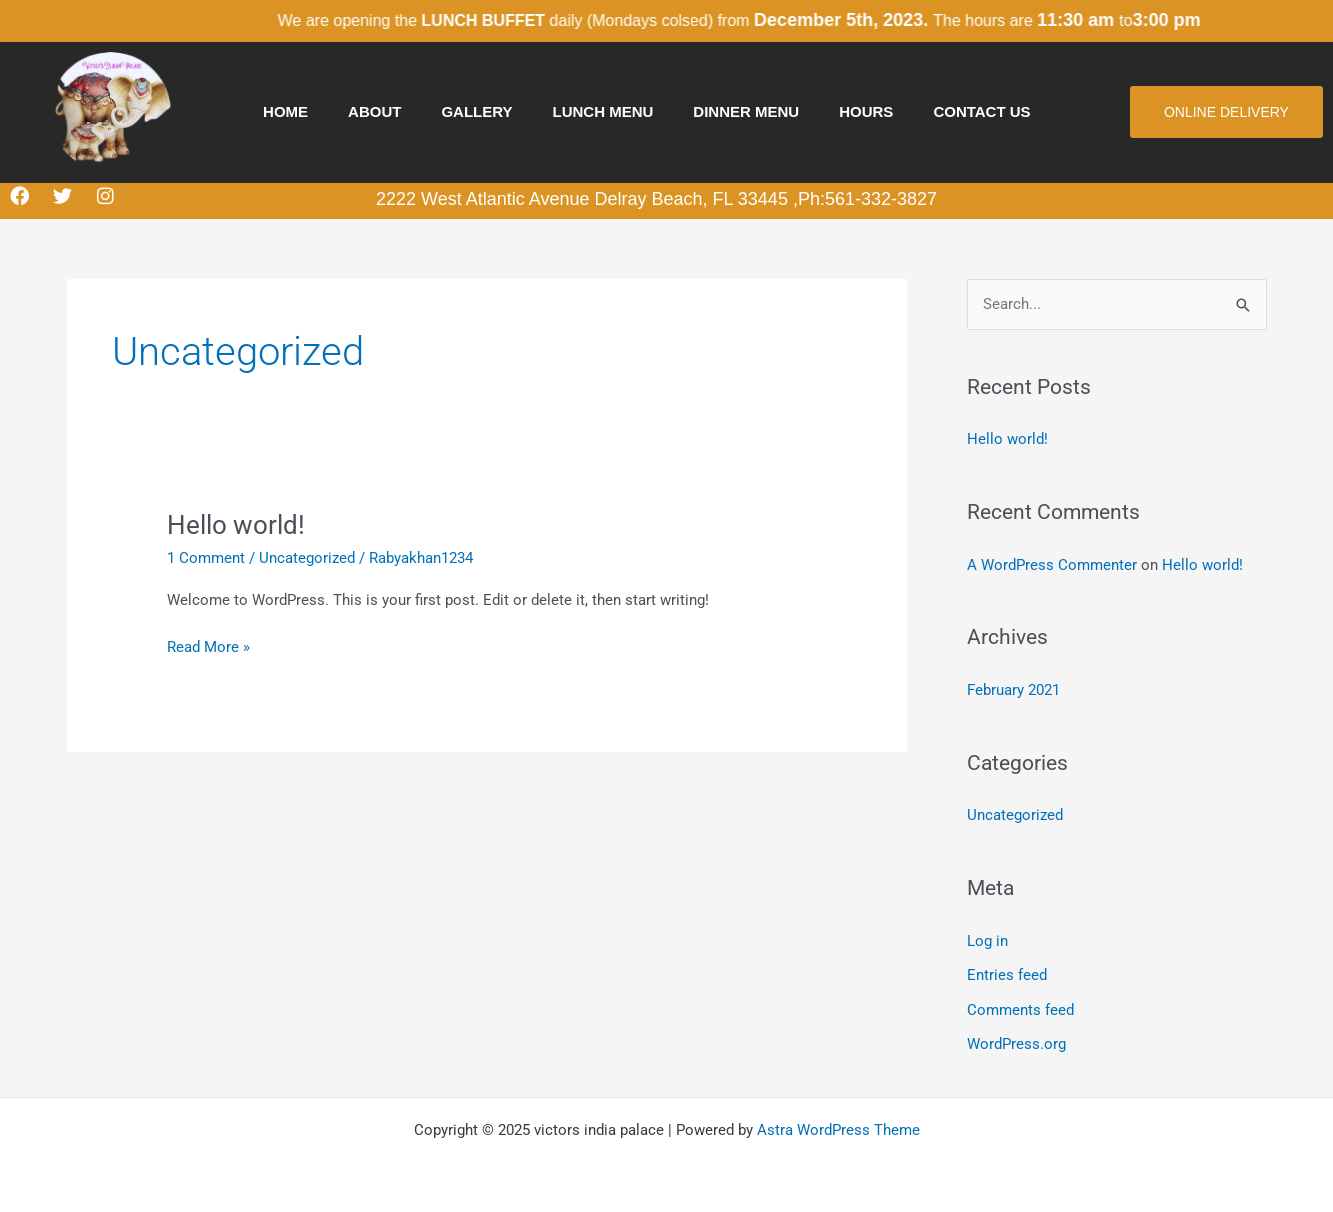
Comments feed (1020, 1005)
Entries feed (1007, 971)
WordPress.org (1016, 1039)
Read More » (208, 645)
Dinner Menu (746, 111)
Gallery (476, 111)
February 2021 (1013, 689)
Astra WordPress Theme (838, 1124)
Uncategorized (307, 558)
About (374, 111)
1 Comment (206, 558)
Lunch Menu (603, 111)
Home (285, 111)
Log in (987, 938)
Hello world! (236, 525)
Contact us (981, 111)
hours (866, 111)
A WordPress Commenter (1052, 564)
